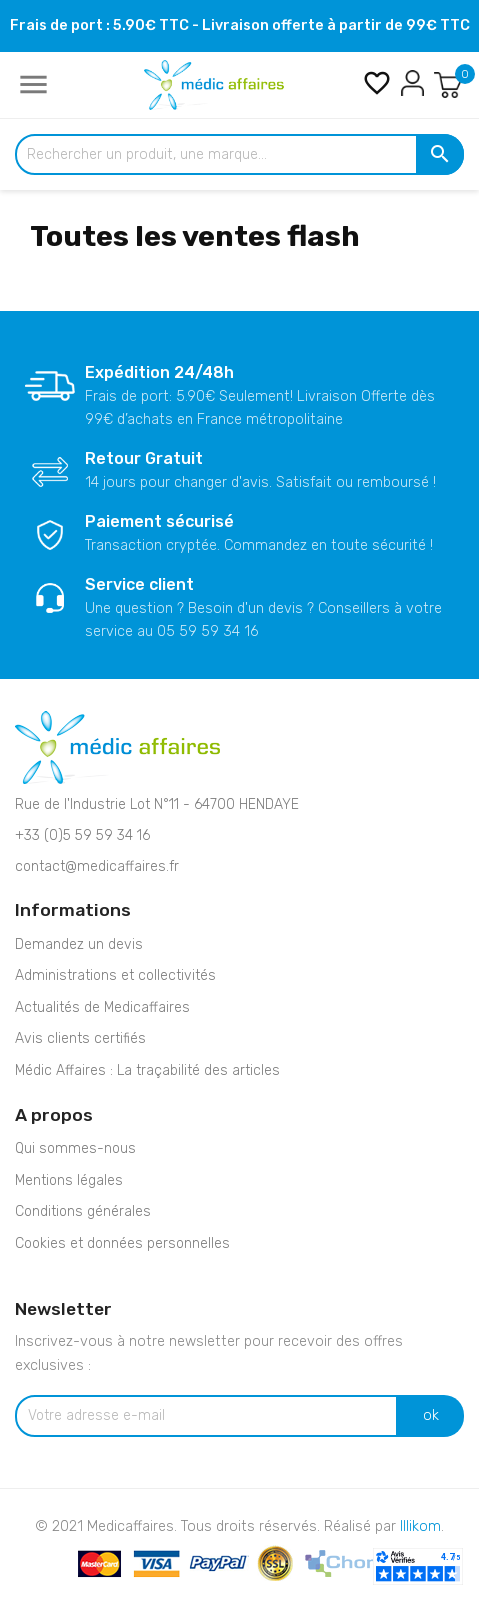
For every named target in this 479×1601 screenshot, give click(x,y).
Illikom (420, 1526)
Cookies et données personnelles (122, 1243)
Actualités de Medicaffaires (102, 1007)
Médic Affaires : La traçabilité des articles (147, 1070)
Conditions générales (83, 1211)
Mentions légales (69, 1180)
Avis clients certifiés (80, 1038)
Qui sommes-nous (75, 1148)
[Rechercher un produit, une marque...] (239, 155)
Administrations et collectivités (115, 975)
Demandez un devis (79, 944)
